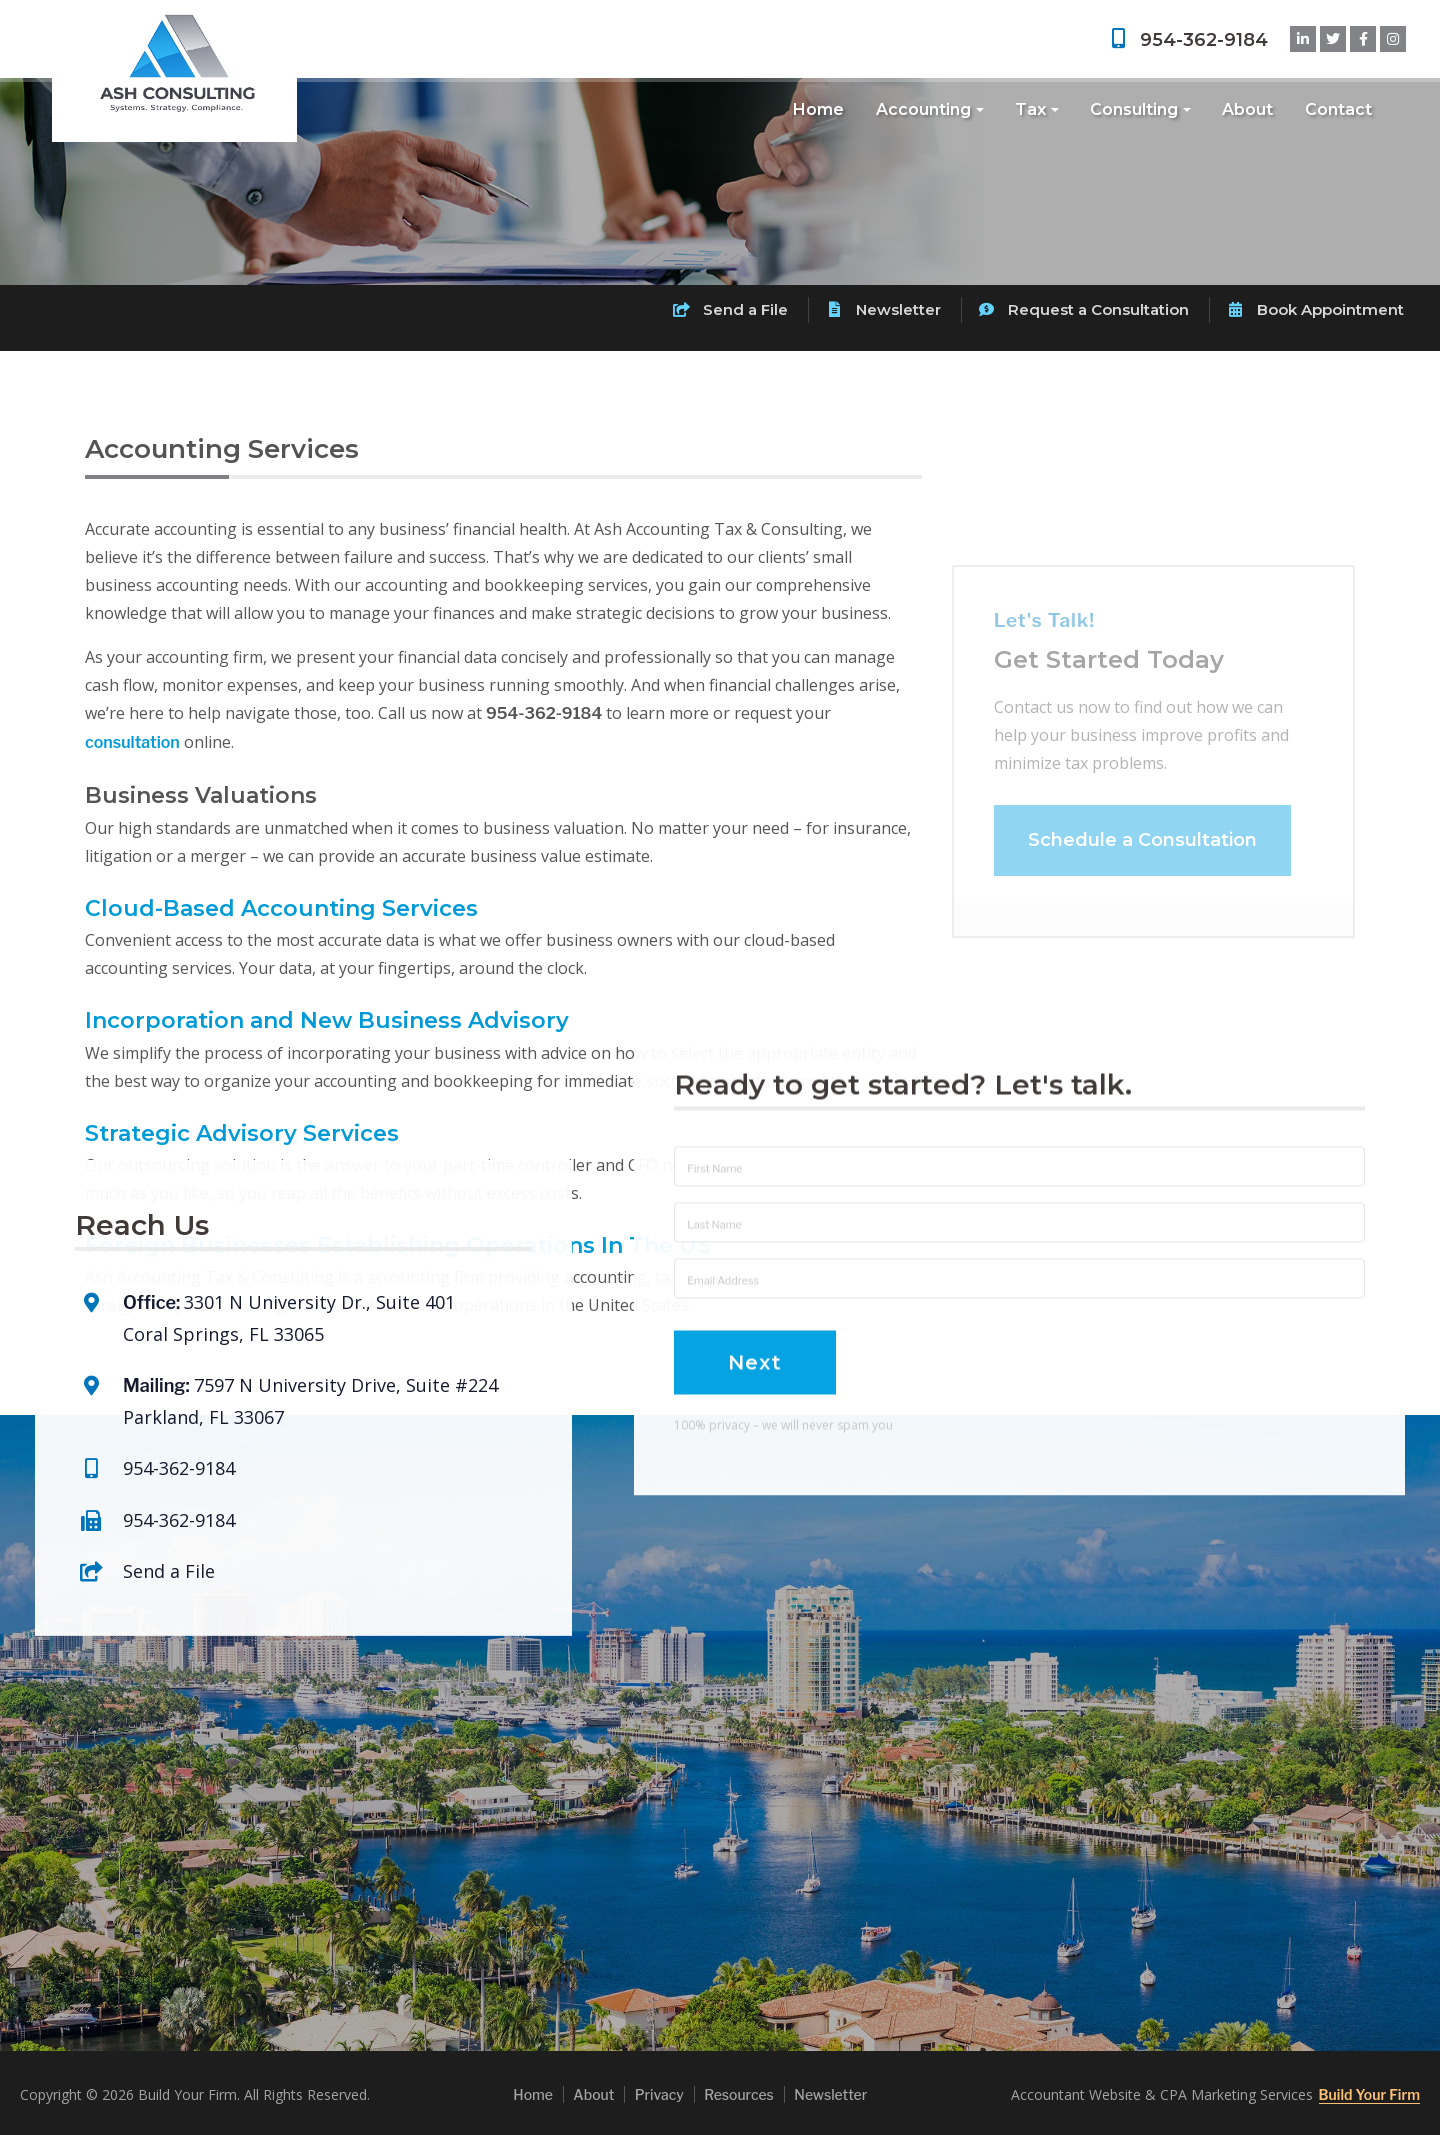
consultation (132, 742)
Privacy (659, 2094)
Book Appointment (1315, 309)
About (1247, 109)
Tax (1030, 109)
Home (818, 109)
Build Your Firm (1369, 2094)
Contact (1338, 109)
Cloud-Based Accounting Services (281, 908)
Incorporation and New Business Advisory (327, 1020)
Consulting (1134, 109)
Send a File (730, 309)
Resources (739, 2094)
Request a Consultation (1084, 309)
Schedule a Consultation (1142, 868)
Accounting (923, 109)
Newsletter (883, 309)
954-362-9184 (1187, 40)
